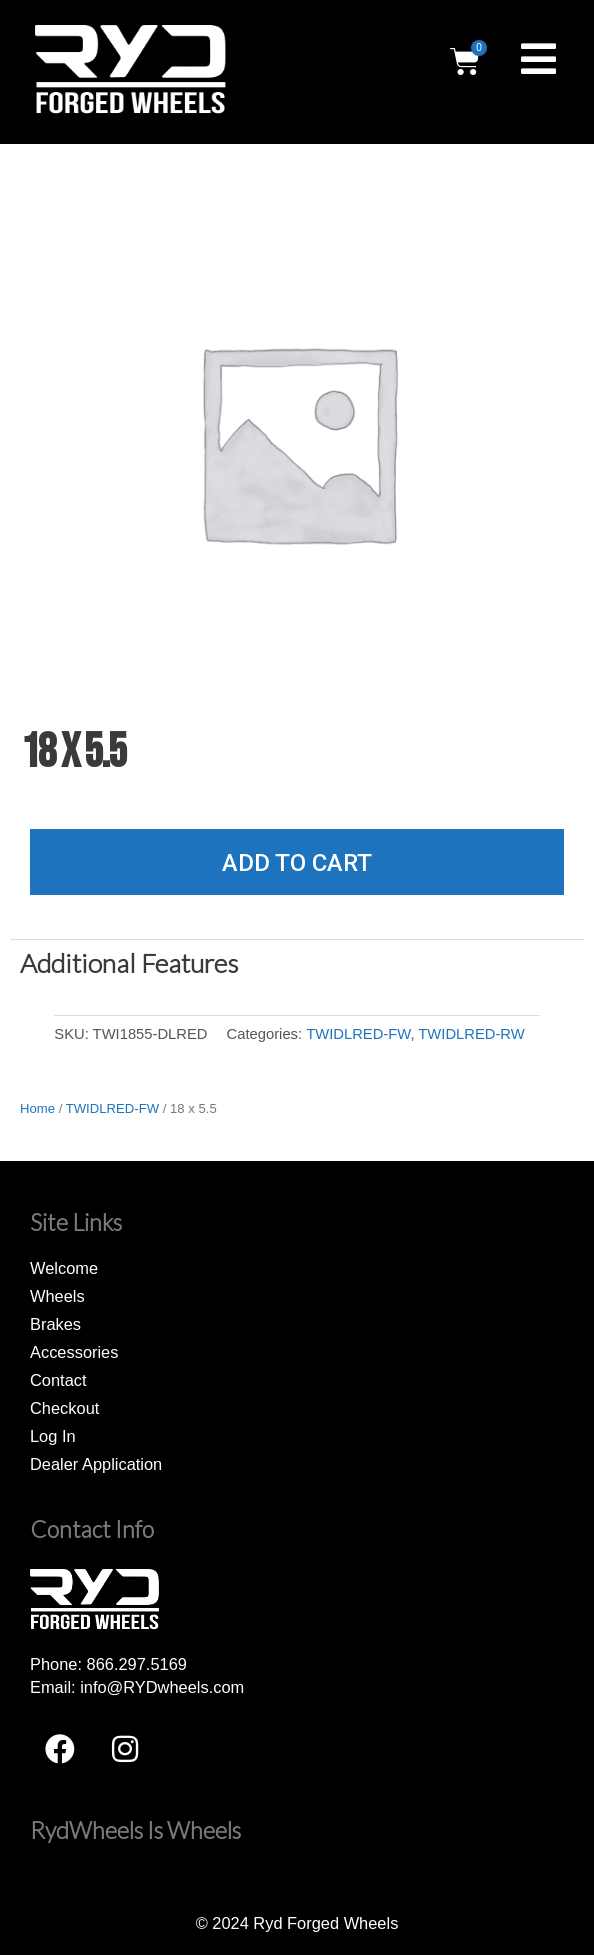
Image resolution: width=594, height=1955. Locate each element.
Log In (53, 1436)
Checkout (64, 1408)
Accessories (74, 1352)
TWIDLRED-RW (471, 1034)
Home (37, 1108)
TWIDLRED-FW (358, 1034)
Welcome (64, 1268)
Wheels (57, 1296)
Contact (58, 1380)
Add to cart (297, 863)
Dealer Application (96, 1464)
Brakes (55, 1324)
